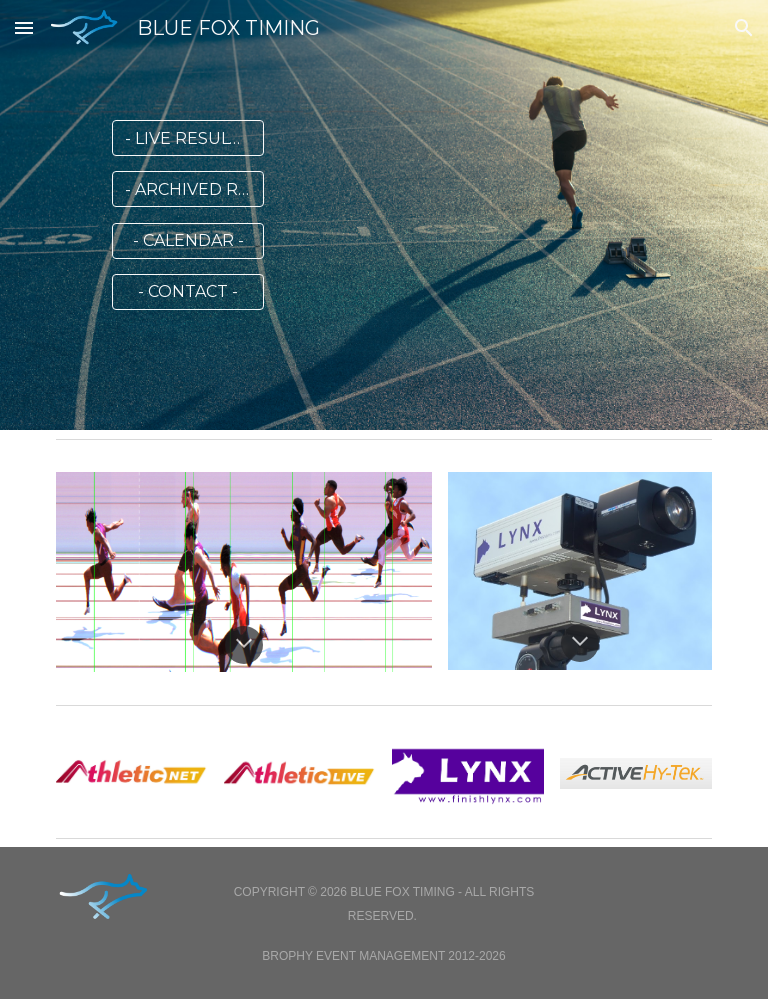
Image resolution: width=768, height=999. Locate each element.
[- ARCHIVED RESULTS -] (187, 189)
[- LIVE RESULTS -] (187, 138)
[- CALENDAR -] (187, 240)
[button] (24, 27)
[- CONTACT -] (187, 291)
